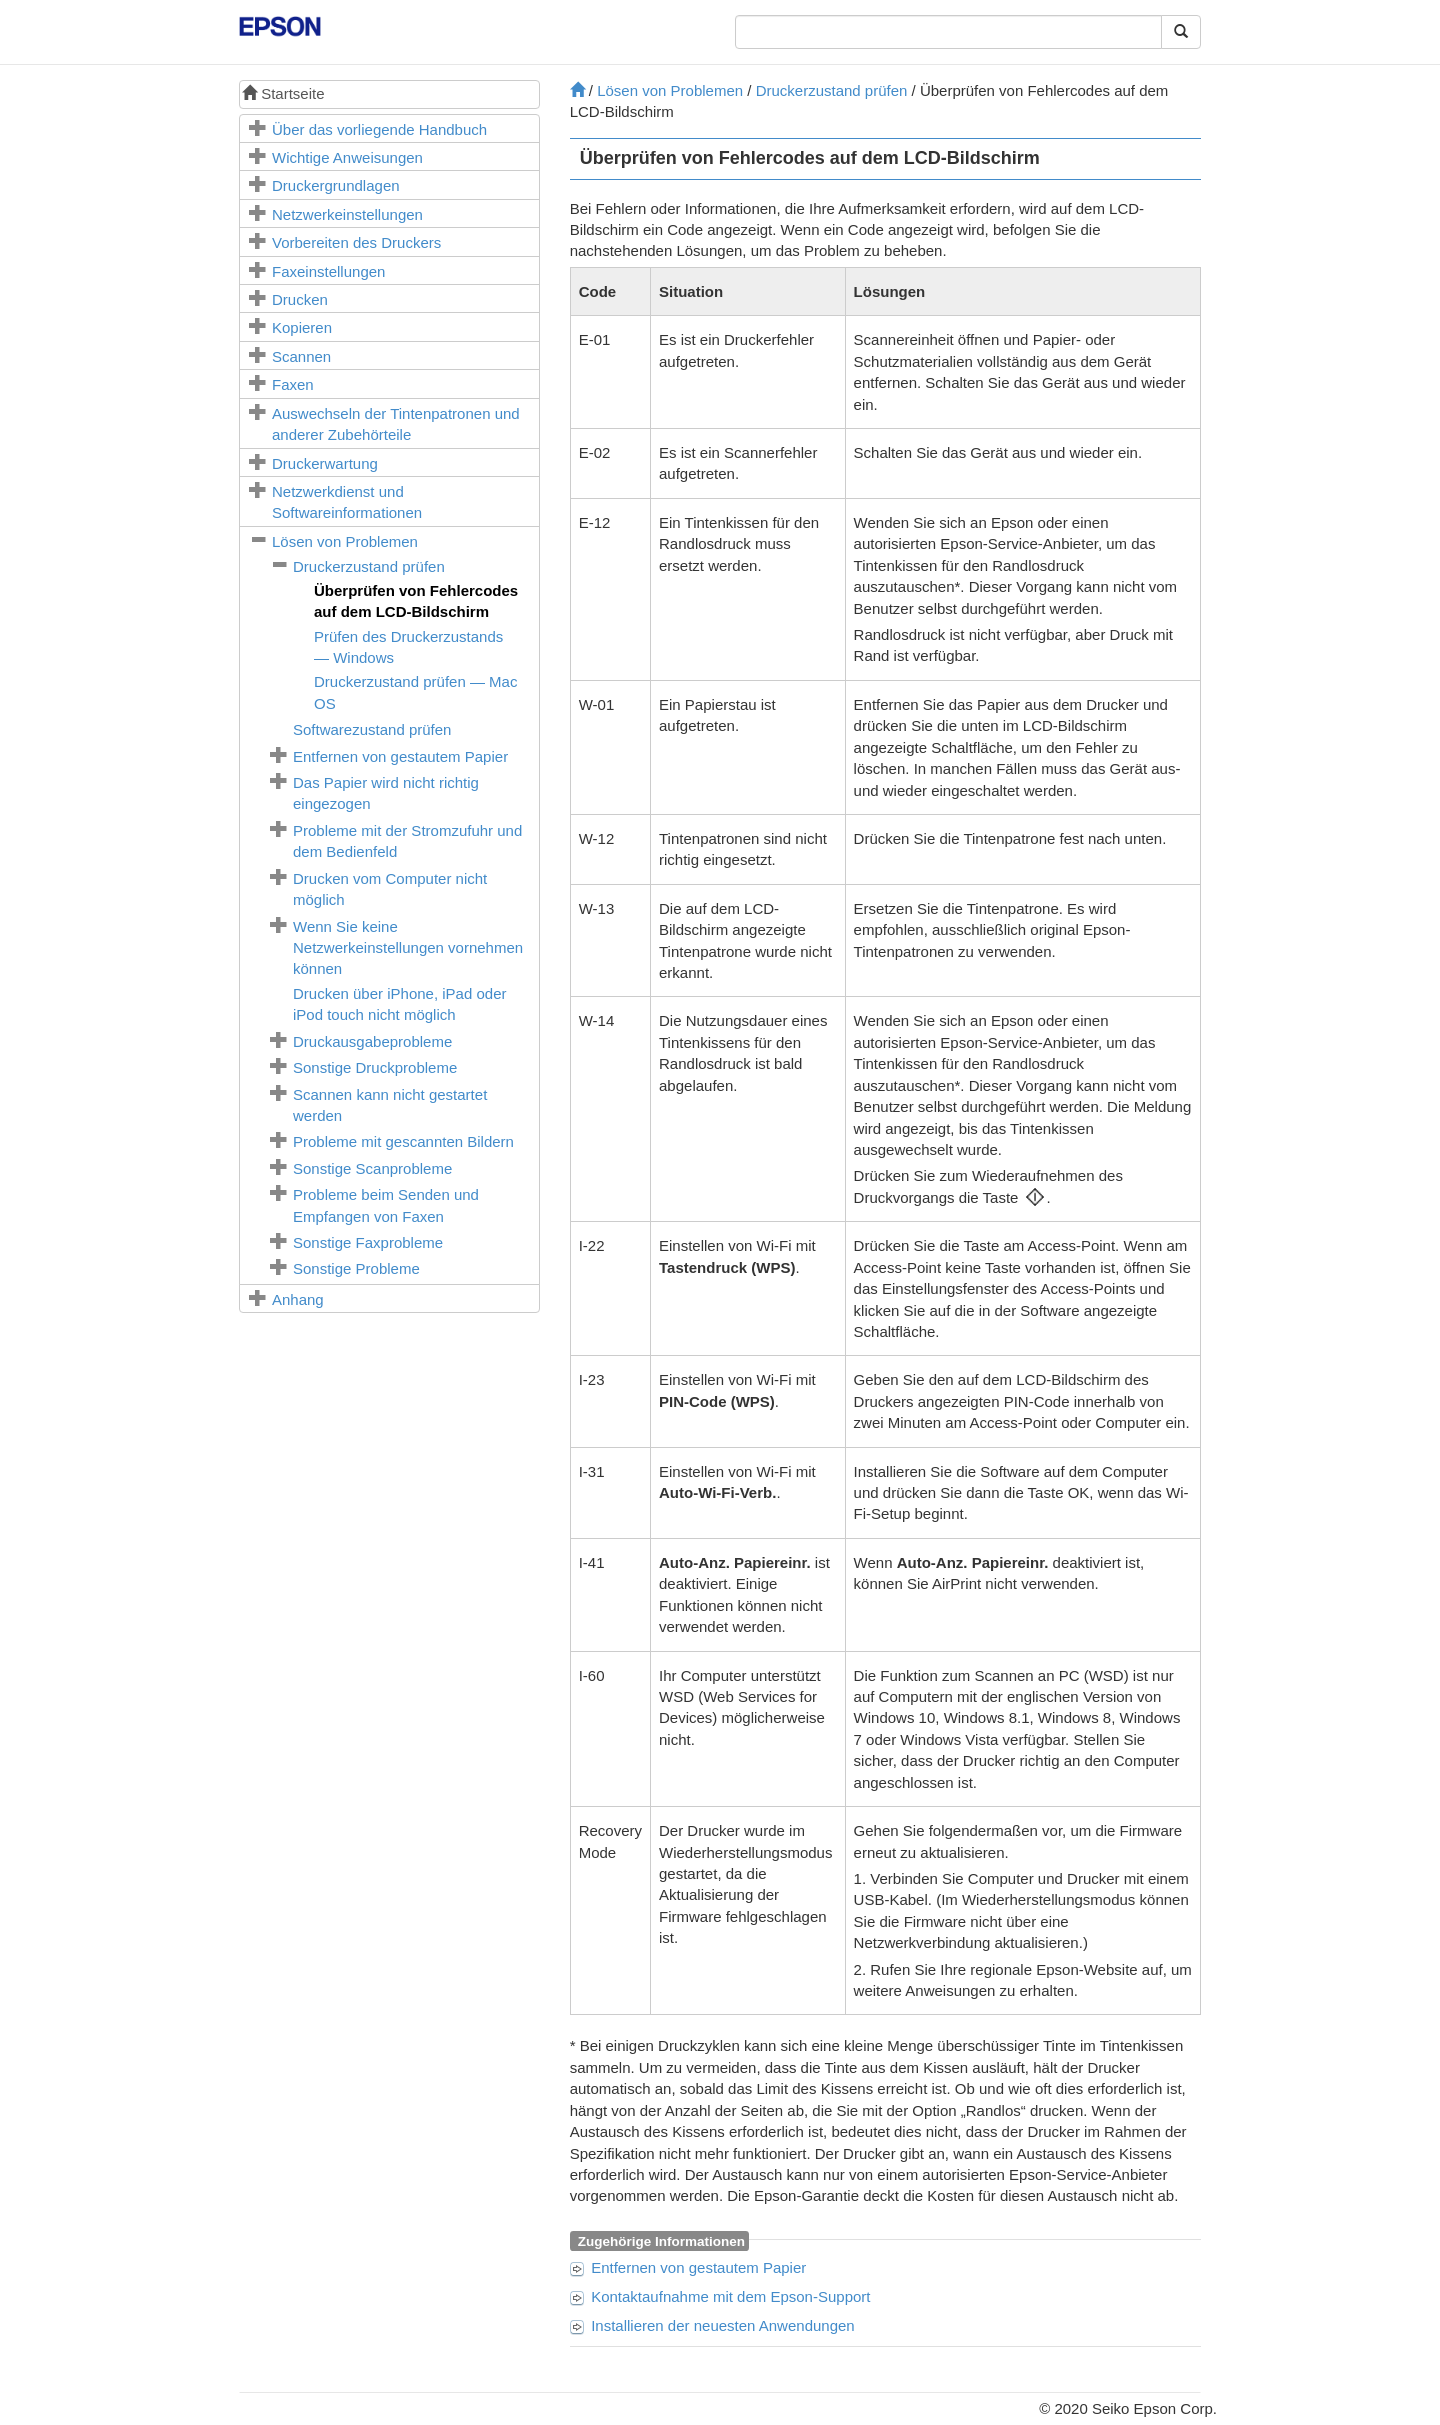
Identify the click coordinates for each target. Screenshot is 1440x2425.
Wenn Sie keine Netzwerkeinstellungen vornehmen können (408, 948)
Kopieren (302, 327)
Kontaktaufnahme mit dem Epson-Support (730, 2296)
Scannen (301, 356)
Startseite (283, 93)
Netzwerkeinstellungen (347, 214)
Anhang (298, 1299)
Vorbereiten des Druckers (356, 242)
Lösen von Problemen (345, 541)
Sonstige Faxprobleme (368, 1242)
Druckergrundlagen (336, 185)
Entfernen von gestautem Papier (400, 756)
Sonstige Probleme (356, 1268)
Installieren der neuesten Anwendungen (723, 2325)
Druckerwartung (325, 463)
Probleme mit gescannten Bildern (403, 1141)
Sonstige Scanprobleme (372, 1168)
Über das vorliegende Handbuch (379, 129)
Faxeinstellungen (328, 271)
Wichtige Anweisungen (347, 157)
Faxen (293, 384)
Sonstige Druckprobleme (375, 1067)
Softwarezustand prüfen (372, 729)
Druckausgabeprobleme (372, 1041)
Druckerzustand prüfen (369, 566)
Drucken (300, 299)
